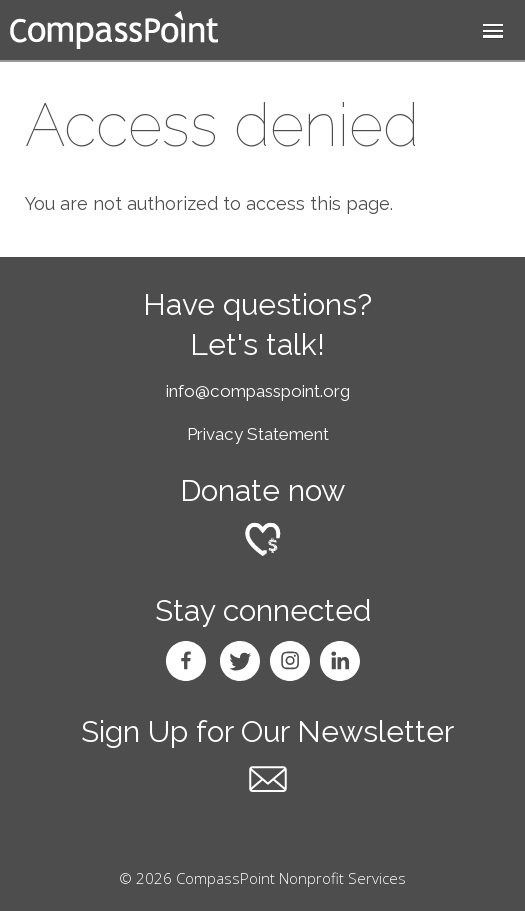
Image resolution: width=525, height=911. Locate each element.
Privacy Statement (258, 434)
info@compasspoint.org (258, 391)
